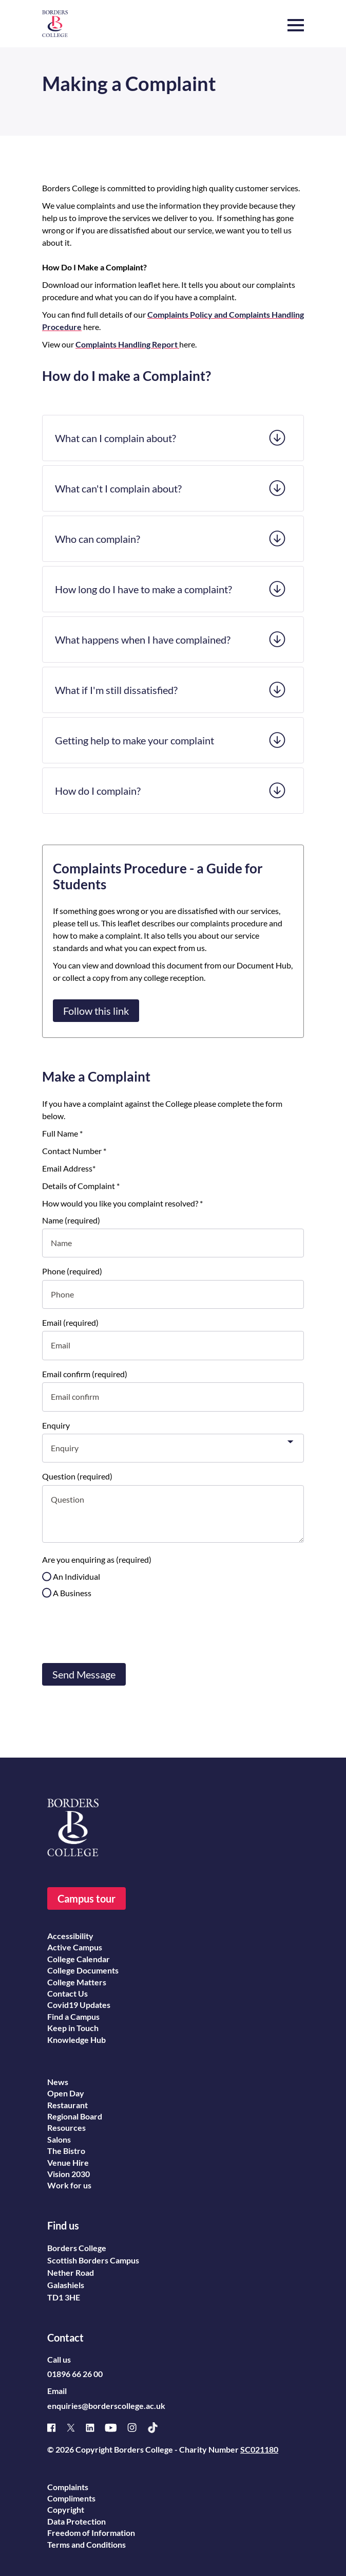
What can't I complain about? (118, 488)
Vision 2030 (68, 2174)
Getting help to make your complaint (134, 740)
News (57, 2082)
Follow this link (96, 1010)
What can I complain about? (115, 438)
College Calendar (78, 1959)
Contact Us (67, 1993)
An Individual (76, 1576)
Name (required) (71, 1220)
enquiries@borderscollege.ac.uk (106, 2405)
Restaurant (67, 2105)
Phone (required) (72, 1271)
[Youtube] (116, 2427)
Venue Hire (68, 2162)
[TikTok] (158, 2427)
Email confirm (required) (84, 1374)
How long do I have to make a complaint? (143, 589)
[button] (295, 20)
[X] (76, 2428)
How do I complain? (98, 790)
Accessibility (70, 1936)
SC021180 (259, 2449)
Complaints (67, 2487)
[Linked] (95, 2427)
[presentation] (120, 1630)
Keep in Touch (73, 2028)
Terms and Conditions (86, 2544)
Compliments (71, 2498)
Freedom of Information (91, 2532)
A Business (72, 1593)
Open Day (65, 2093)
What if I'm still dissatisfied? (116, 690)
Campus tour (86, 1898)
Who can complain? (97, 539)
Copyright (65, 2509)
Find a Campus (73, 2016)
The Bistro (66, 2150)
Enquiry (56, 1425)
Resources (66, 2127)
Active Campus (74, 1947)
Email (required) (70, 1322)
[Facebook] (56, 2427)
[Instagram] (137, 2427)
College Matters (76, 1982)
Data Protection (76, 2521)
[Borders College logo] (55, 23)
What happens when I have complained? (142, 639)
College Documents (83, 1970)
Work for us (69, 2185)
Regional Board (74, 2116)
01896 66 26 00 (75, 2374)
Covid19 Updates (78, 2004)
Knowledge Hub (76, 2039)
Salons (59, 2139)
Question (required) (77, 1476)
